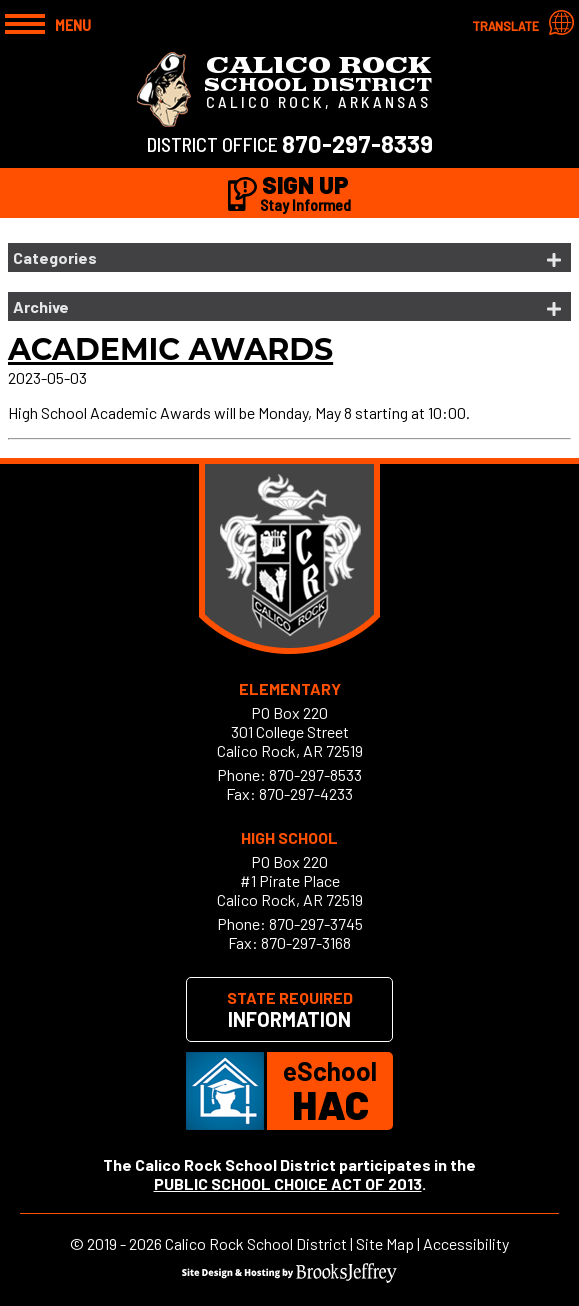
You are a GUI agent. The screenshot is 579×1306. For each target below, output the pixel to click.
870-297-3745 (316, 923)
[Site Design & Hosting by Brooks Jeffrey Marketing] (289, 1276)
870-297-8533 (315, 774)
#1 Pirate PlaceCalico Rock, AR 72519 (290, 890)
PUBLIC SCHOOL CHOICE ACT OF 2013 (288, 1183)
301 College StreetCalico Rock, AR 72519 (290, 741)
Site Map (385, 1243)
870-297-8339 (357, 143)
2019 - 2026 (124, 1243)
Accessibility (466, 1243)
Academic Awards (170, 349)
